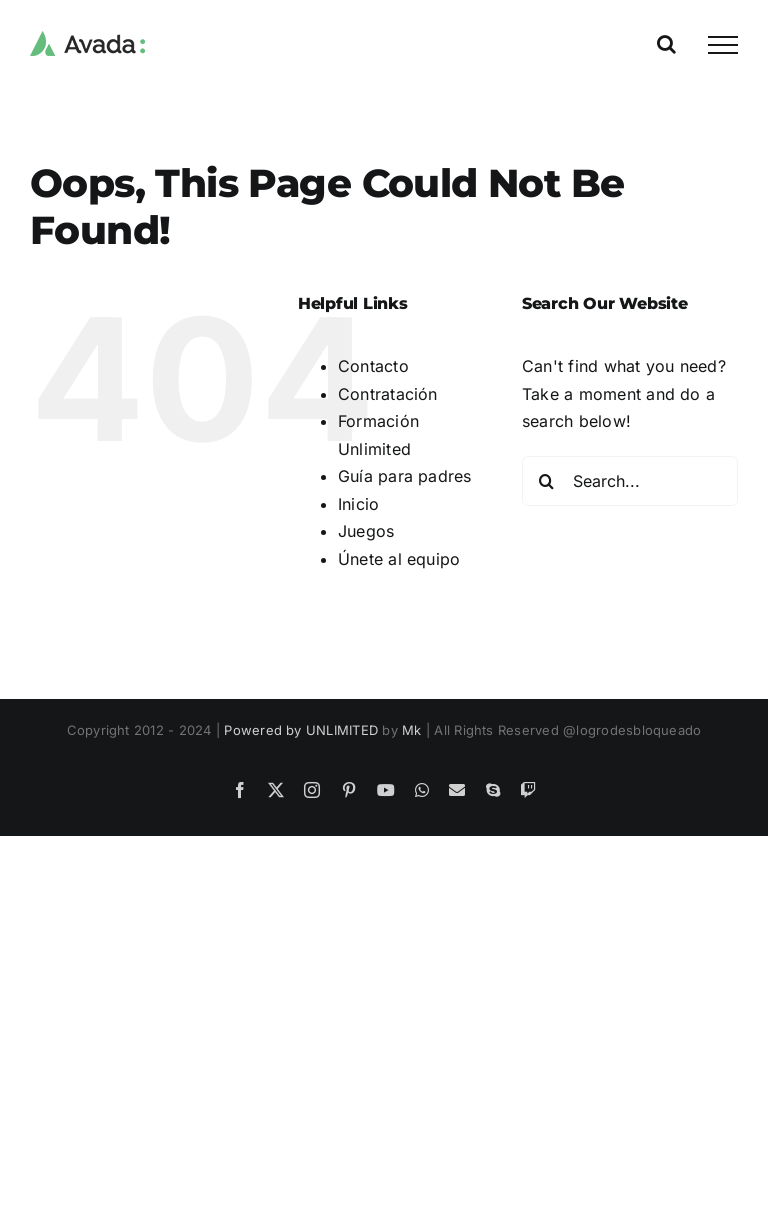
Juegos (366, 531)
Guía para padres (405, 476)
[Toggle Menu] (723, 45)
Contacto (373, 366)
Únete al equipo (399, 559)
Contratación (388, 394)
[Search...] (630, 481)
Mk (411, 730)
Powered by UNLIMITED (301, 730)
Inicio (358, 504)
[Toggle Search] (666, 44)
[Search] (547, 481)
